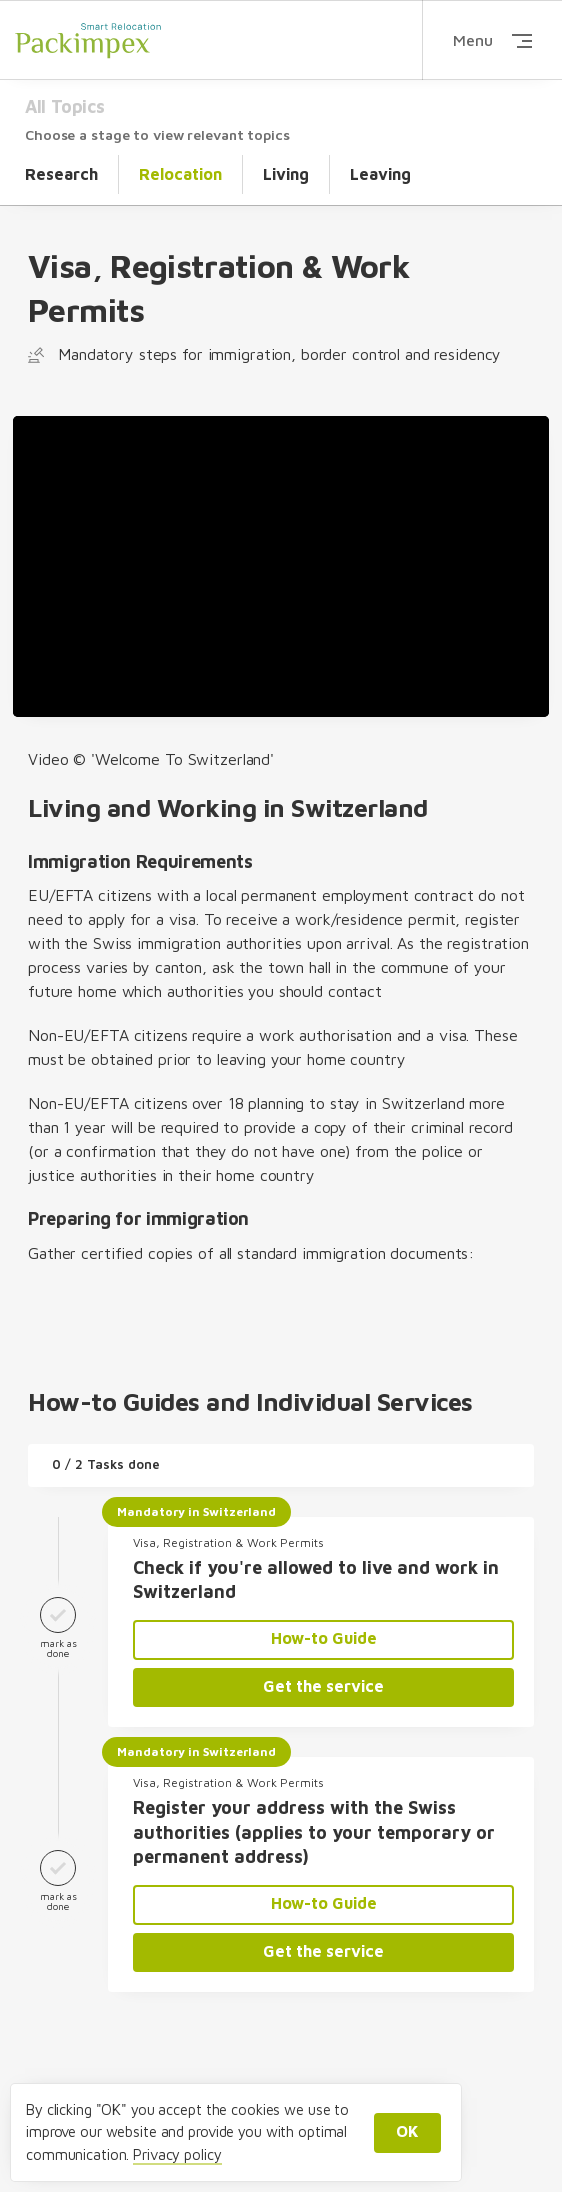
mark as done (59, 1623)
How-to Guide (324, 1638)
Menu (492, 40)
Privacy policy (177, 2154)
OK (407, 2131)
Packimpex (88, 39)
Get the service (323, 1686)
